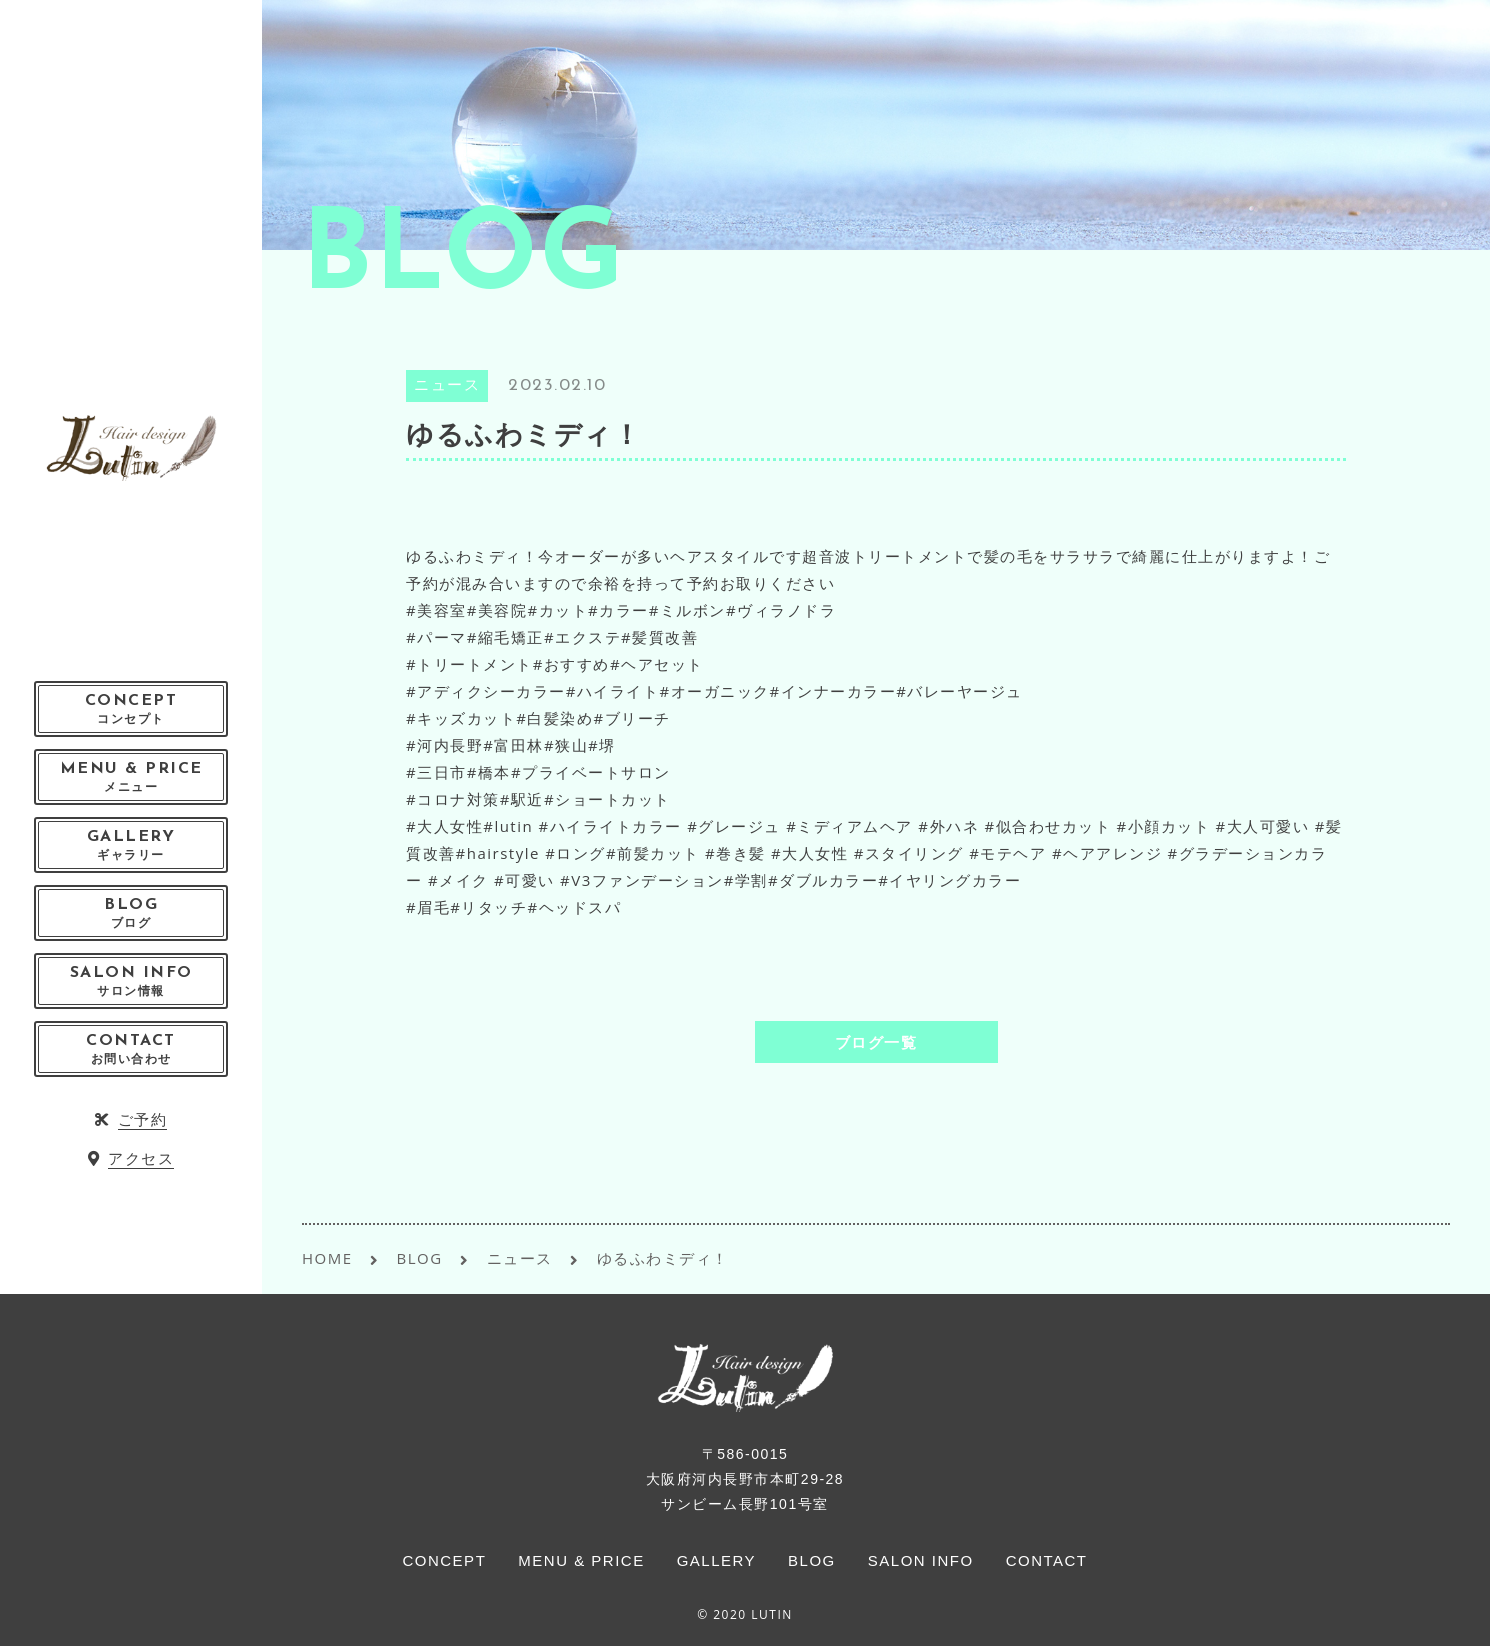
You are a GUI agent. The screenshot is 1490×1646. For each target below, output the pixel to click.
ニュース (447, 386)
